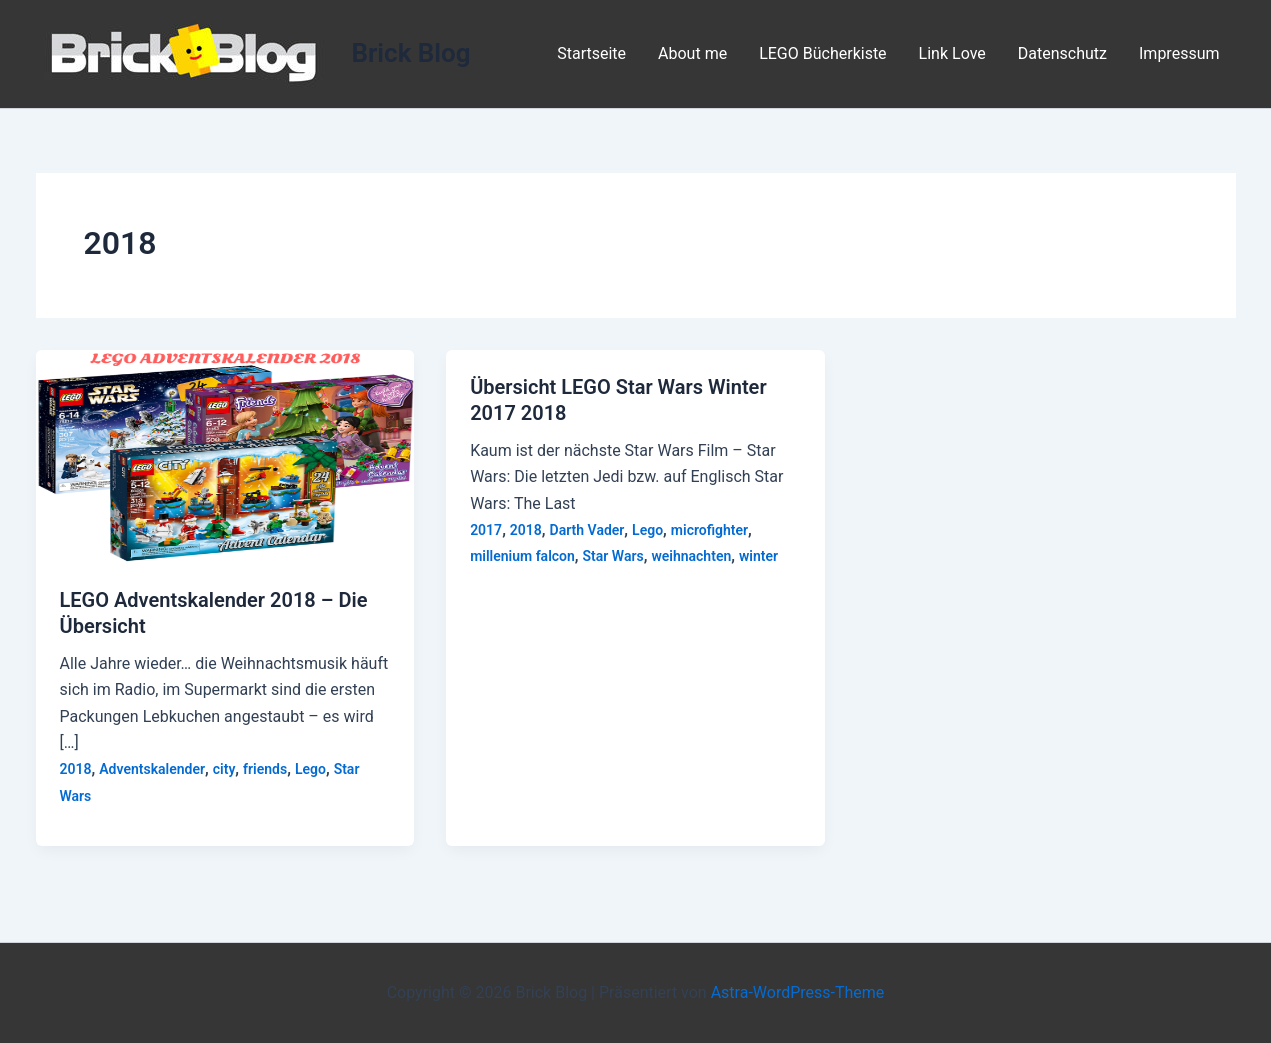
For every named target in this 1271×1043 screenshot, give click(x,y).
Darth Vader (587, 530)
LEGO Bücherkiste (822, 53)
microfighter (709, 530)
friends (265, 769)
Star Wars (613, 556)
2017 (486, 530)
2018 (76, 769)
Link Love (952, 53)
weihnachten (691, 556)
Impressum (1179, 53)
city (224, 769)
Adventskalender (152, 769)
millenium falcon (522, 556)
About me (692, 53)
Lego (310, 769)
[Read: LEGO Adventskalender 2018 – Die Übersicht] (225, 455)
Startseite (591, 53)
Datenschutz (1062, 53)
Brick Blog (411, 53)
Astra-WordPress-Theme (798, 992)
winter (758, 556)
